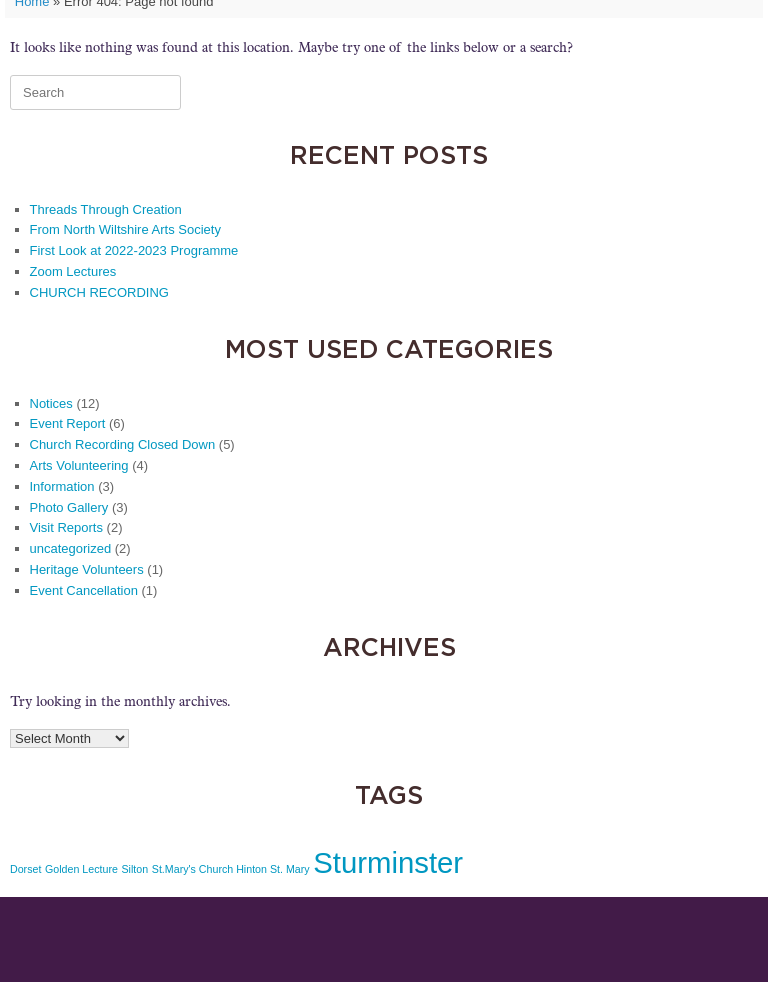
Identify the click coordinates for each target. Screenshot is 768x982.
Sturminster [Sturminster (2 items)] (388, 862)
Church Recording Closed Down (123, 444)
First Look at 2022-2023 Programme (134, 250)
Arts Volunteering (79, 465)
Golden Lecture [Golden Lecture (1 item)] (81, 869)
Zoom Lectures (73, 271)
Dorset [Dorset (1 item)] (25, 869)
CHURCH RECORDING (99, 292)
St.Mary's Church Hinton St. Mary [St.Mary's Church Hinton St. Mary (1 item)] (231, 869)
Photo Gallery (69, 507)
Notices (51, 403)
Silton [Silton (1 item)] (135, 869)
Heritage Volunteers (87, 569)
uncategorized (71, 548)
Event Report (68, 423)
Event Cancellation (84, 590)
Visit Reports (66, 527)
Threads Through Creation (106, 209)
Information (62, 486)
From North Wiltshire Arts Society (125, 229)
